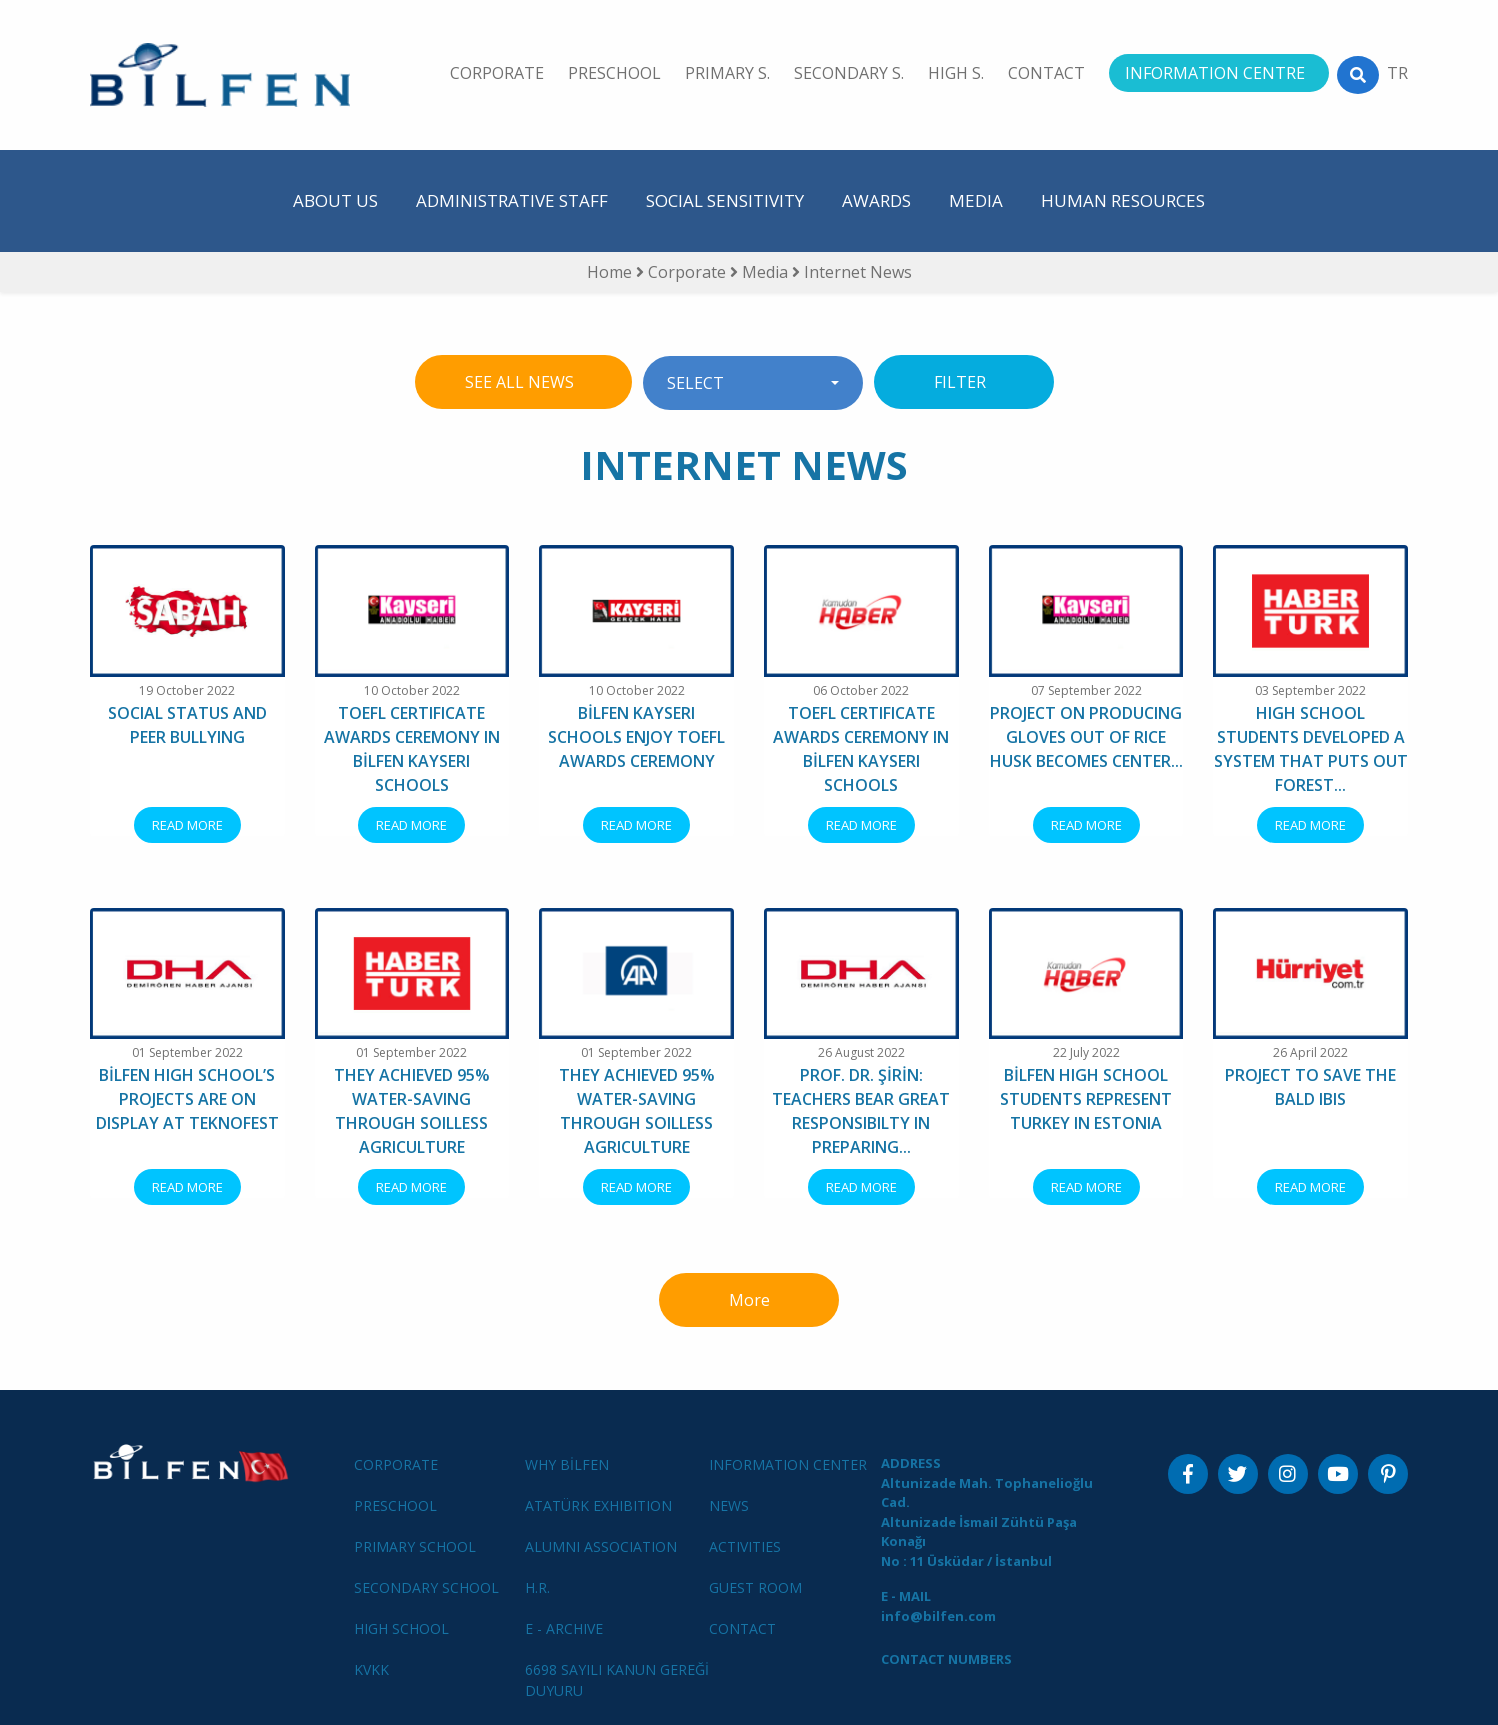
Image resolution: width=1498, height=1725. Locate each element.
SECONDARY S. (849, 73)
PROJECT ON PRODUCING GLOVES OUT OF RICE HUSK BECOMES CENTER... (1086, 737)
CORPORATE (497, 73)
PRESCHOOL (614, 73)
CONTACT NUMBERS (946, 1659)
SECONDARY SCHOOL (426, 1587)
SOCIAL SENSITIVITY (725, 200)
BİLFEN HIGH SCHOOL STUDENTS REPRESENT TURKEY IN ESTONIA (1086, 1099)
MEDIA (976, 200)
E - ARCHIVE (564, 1628)
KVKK (371, 1669)
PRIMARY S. (727, 73)
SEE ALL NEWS (523, 382)
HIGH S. (956, 73)
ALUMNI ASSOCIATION (601, 1546)
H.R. (537, 1587)
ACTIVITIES (745, 1546)
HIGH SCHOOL (401, 1628)
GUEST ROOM (755, 1587)
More (749, 1300)
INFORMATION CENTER (788, 1464)
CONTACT (1046, 73)
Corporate (689, 272)
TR (1397, 73)
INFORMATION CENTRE (1215, 73)
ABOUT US (335, 200)
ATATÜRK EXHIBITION (598, 1505)
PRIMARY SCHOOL (415, 1546)
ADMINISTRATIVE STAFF (512, 200)
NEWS (729, 1505)
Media (767, 272)
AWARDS (876, 200)
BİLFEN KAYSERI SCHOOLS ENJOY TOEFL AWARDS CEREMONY (636, 737)
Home (609, 272)
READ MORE (187, 825)
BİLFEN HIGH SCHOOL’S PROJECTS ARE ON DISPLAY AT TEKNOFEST (187, 1099)
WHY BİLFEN (567, 1464)
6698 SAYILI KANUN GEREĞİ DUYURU (617, 1680)
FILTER (964, 382)
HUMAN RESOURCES (1123, 200)
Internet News (858, 272)
